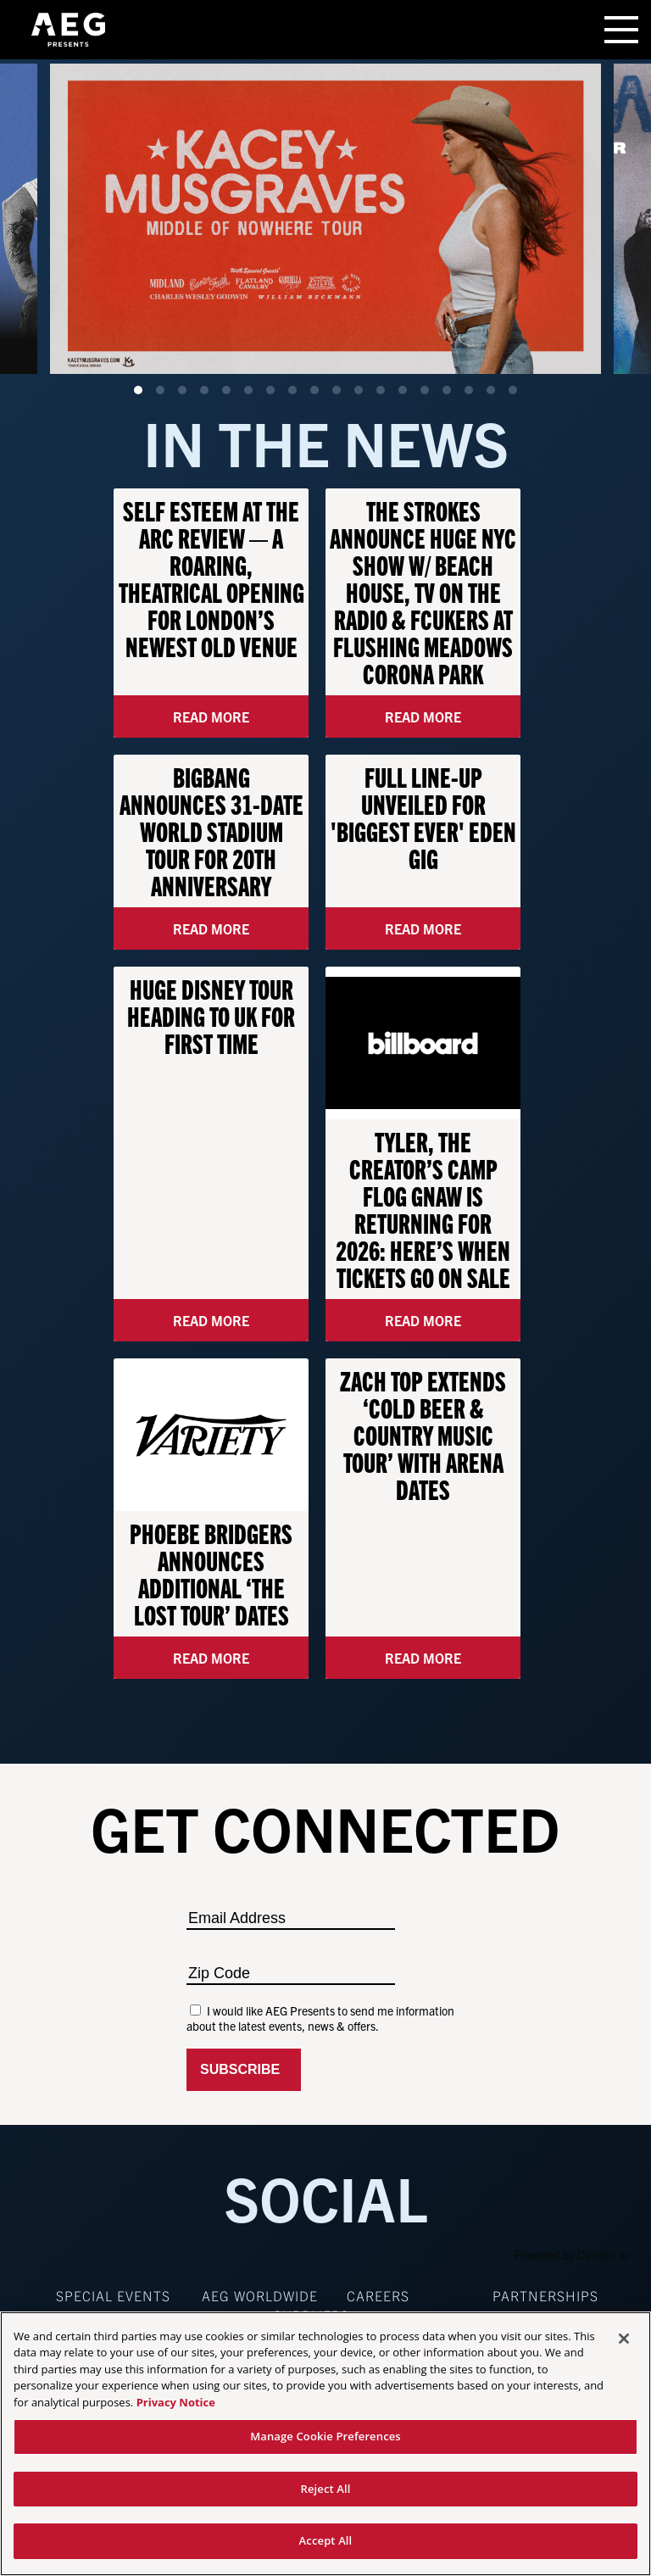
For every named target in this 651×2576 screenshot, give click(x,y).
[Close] (624, 2338)
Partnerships (545, 2295)
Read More (211, 716)
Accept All (326, 2540)
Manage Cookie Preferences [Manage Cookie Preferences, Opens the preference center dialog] (325, 2436)
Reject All (325, 2488)
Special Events (113, 2295)
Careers (378, 2295)
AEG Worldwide (260, 2295)
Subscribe (243, 2069)
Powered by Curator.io (571, 2255)
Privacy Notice (175, 2402)
